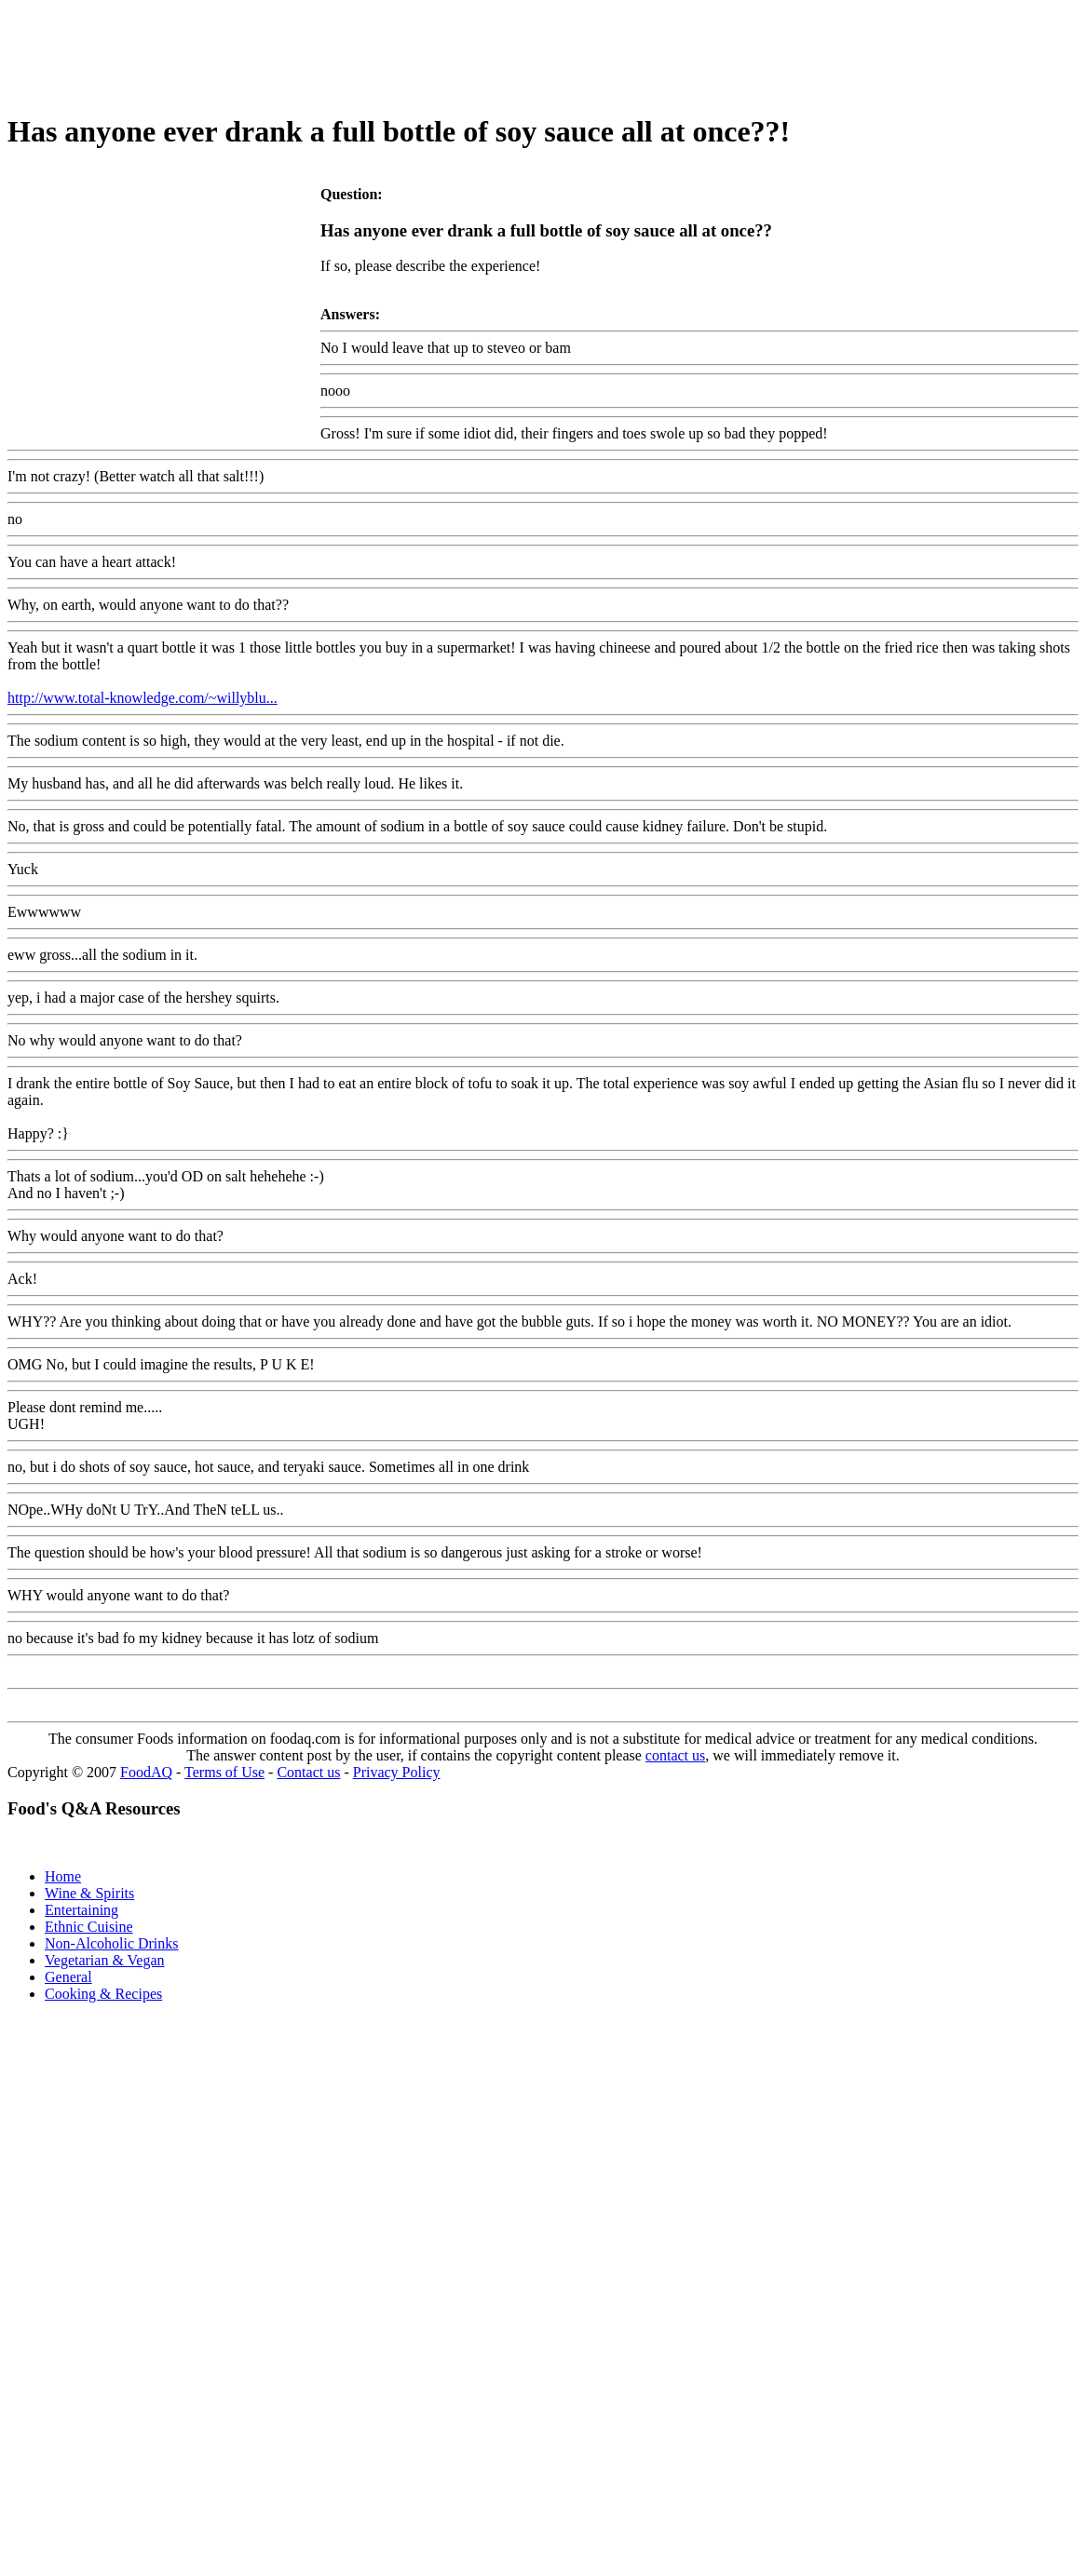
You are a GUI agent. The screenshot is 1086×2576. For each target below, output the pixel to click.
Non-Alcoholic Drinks (112, 1943)
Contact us (308, 1772)
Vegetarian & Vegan (105, 1960)
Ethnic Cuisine (89, 1927)
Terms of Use (224, 1772)
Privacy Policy (397, 1772)
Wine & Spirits (89, 1893)
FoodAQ (146, 1772)
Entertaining (81, 1910)
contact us (675, 1755)
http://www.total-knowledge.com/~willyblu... (142, 698)
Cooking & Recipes (103, 1994)
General (68, 1977)
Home (63, 1876)
